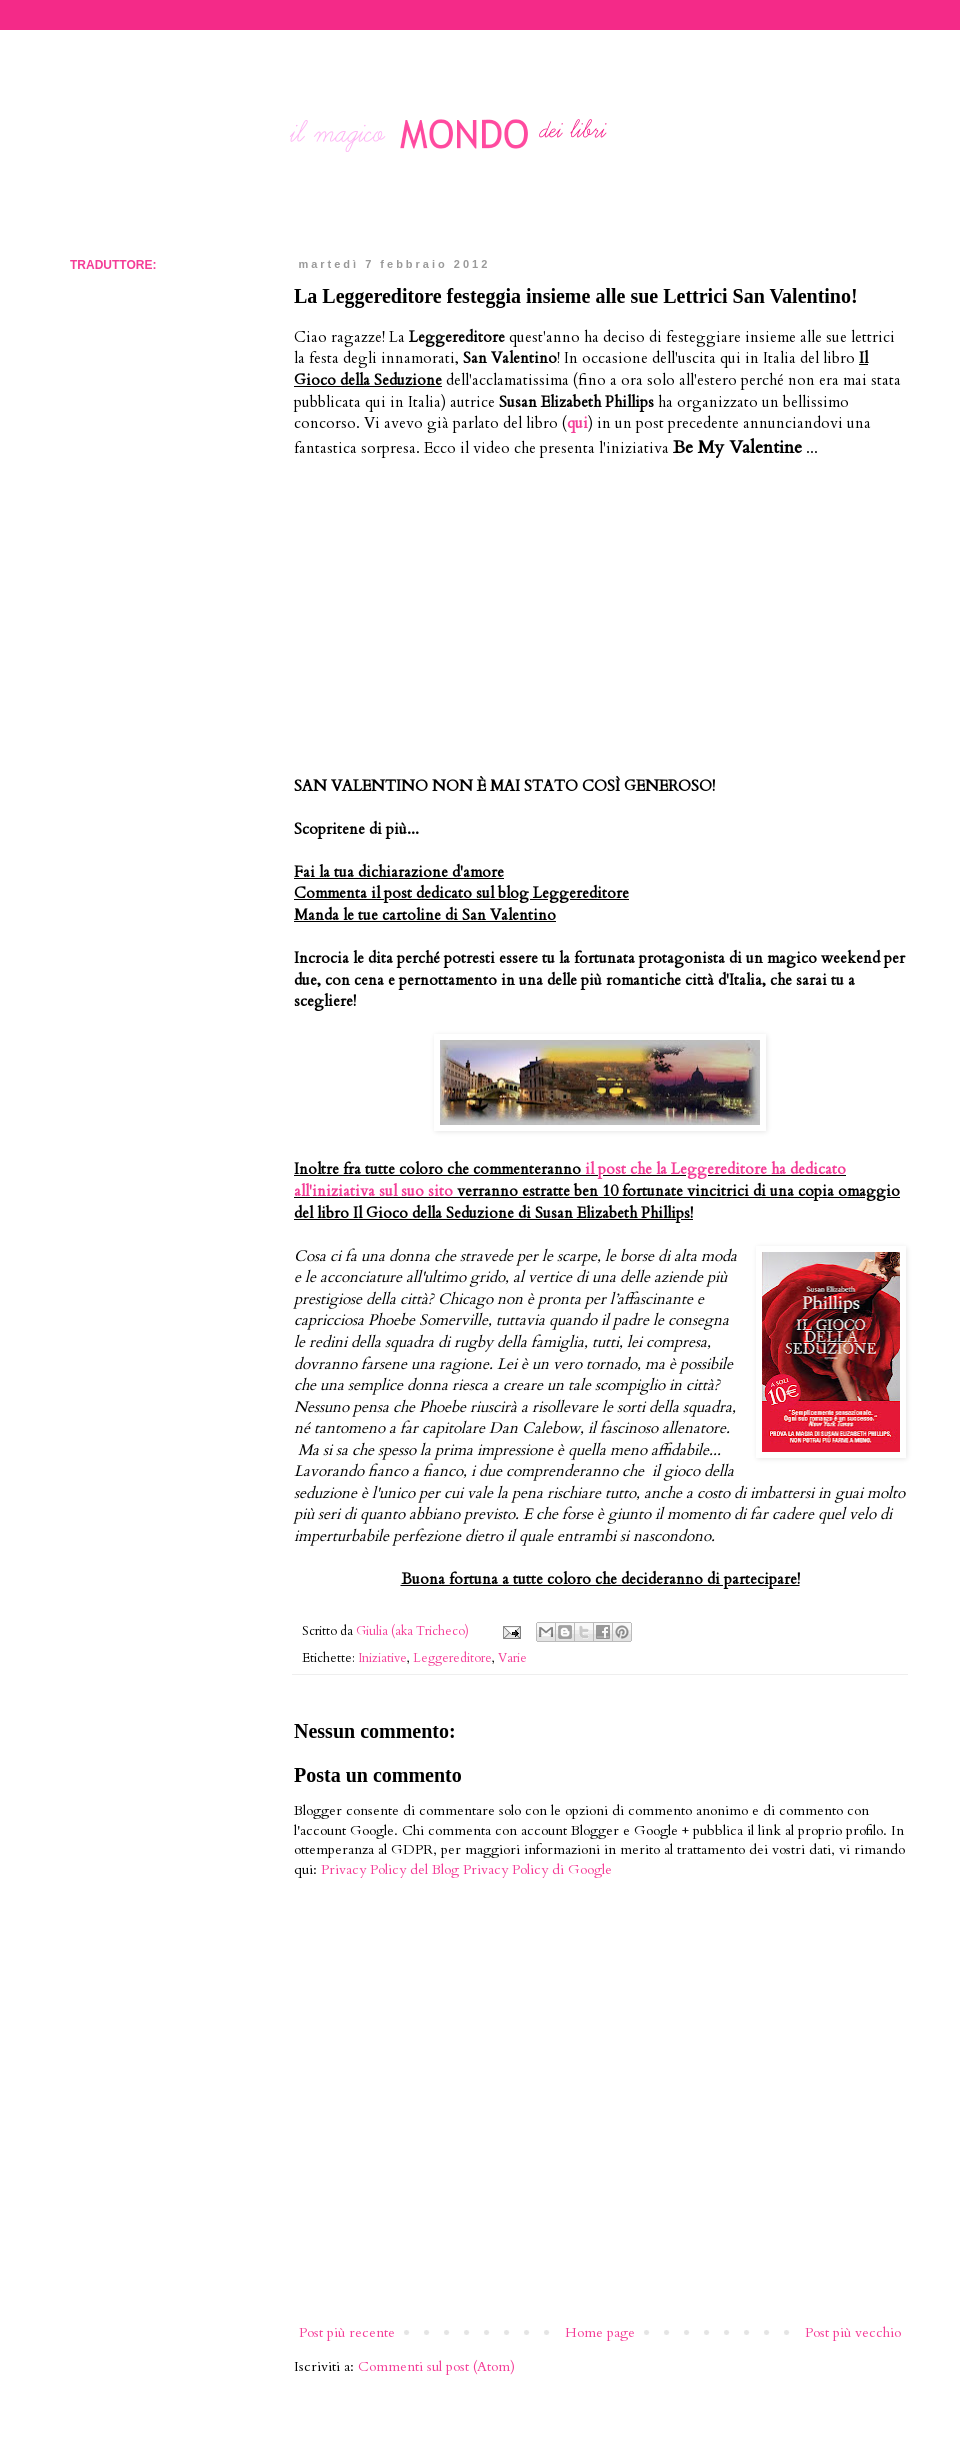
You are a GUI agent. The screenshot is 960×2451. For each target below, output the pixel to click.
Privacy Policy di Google (537, 1869)
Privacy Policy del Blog (390, 1869)
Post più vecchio (853, 2332)
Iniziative (382, 1658)
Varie (512, 1658)
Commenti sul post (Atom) (436, 2366)
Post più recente (347, 2332)
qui (577, 423)
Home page (600, 2332)
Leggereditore (452, 1658)
